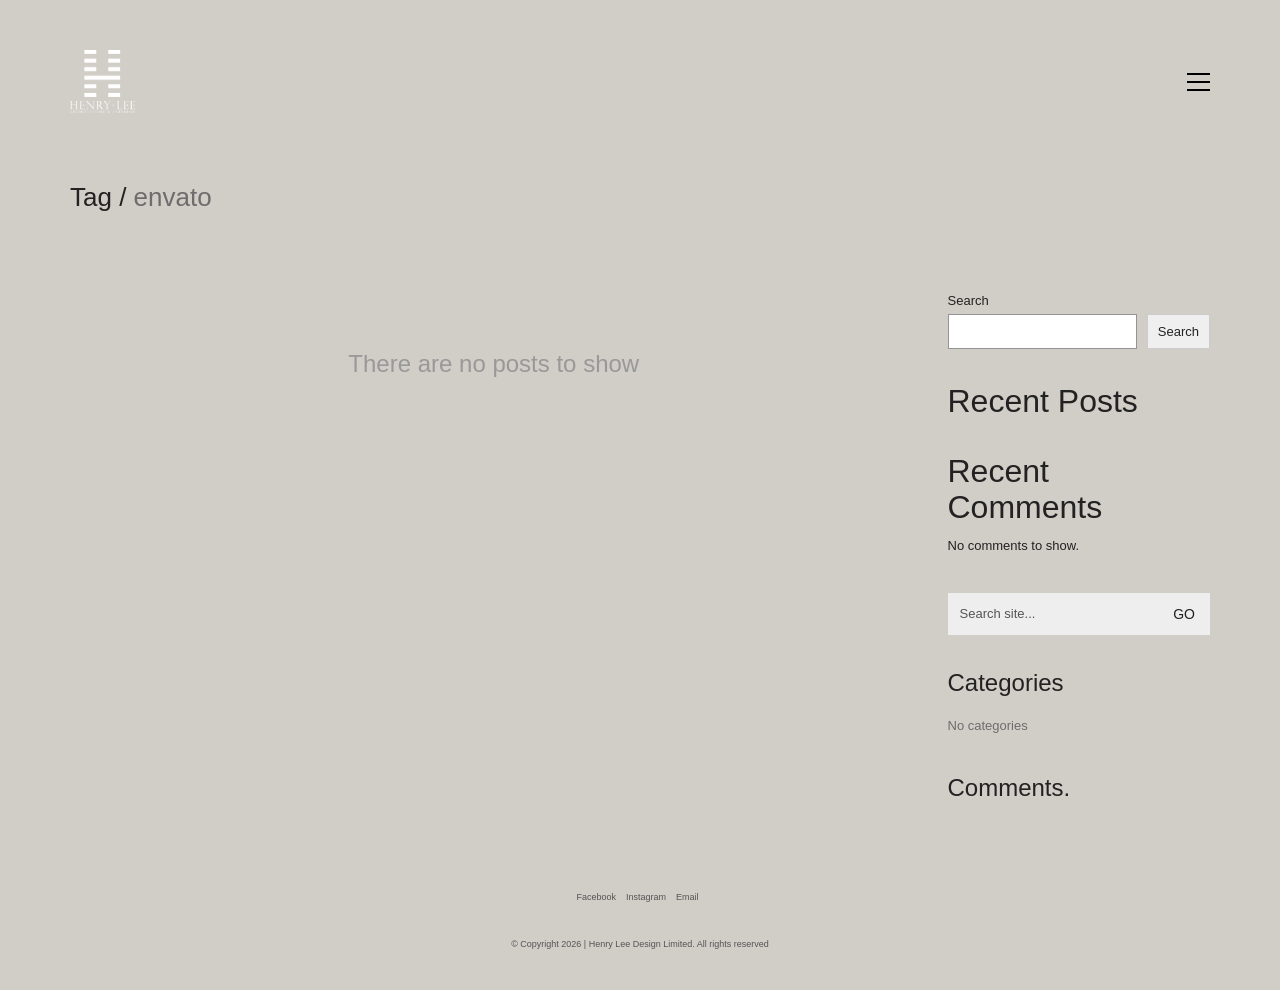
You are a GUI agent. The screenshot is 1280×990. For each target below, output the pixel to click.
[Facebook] (596, 897)
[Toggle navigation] (1198, 82)
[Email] (687, 897)
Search (968, 300)
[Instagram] (646, 897)
